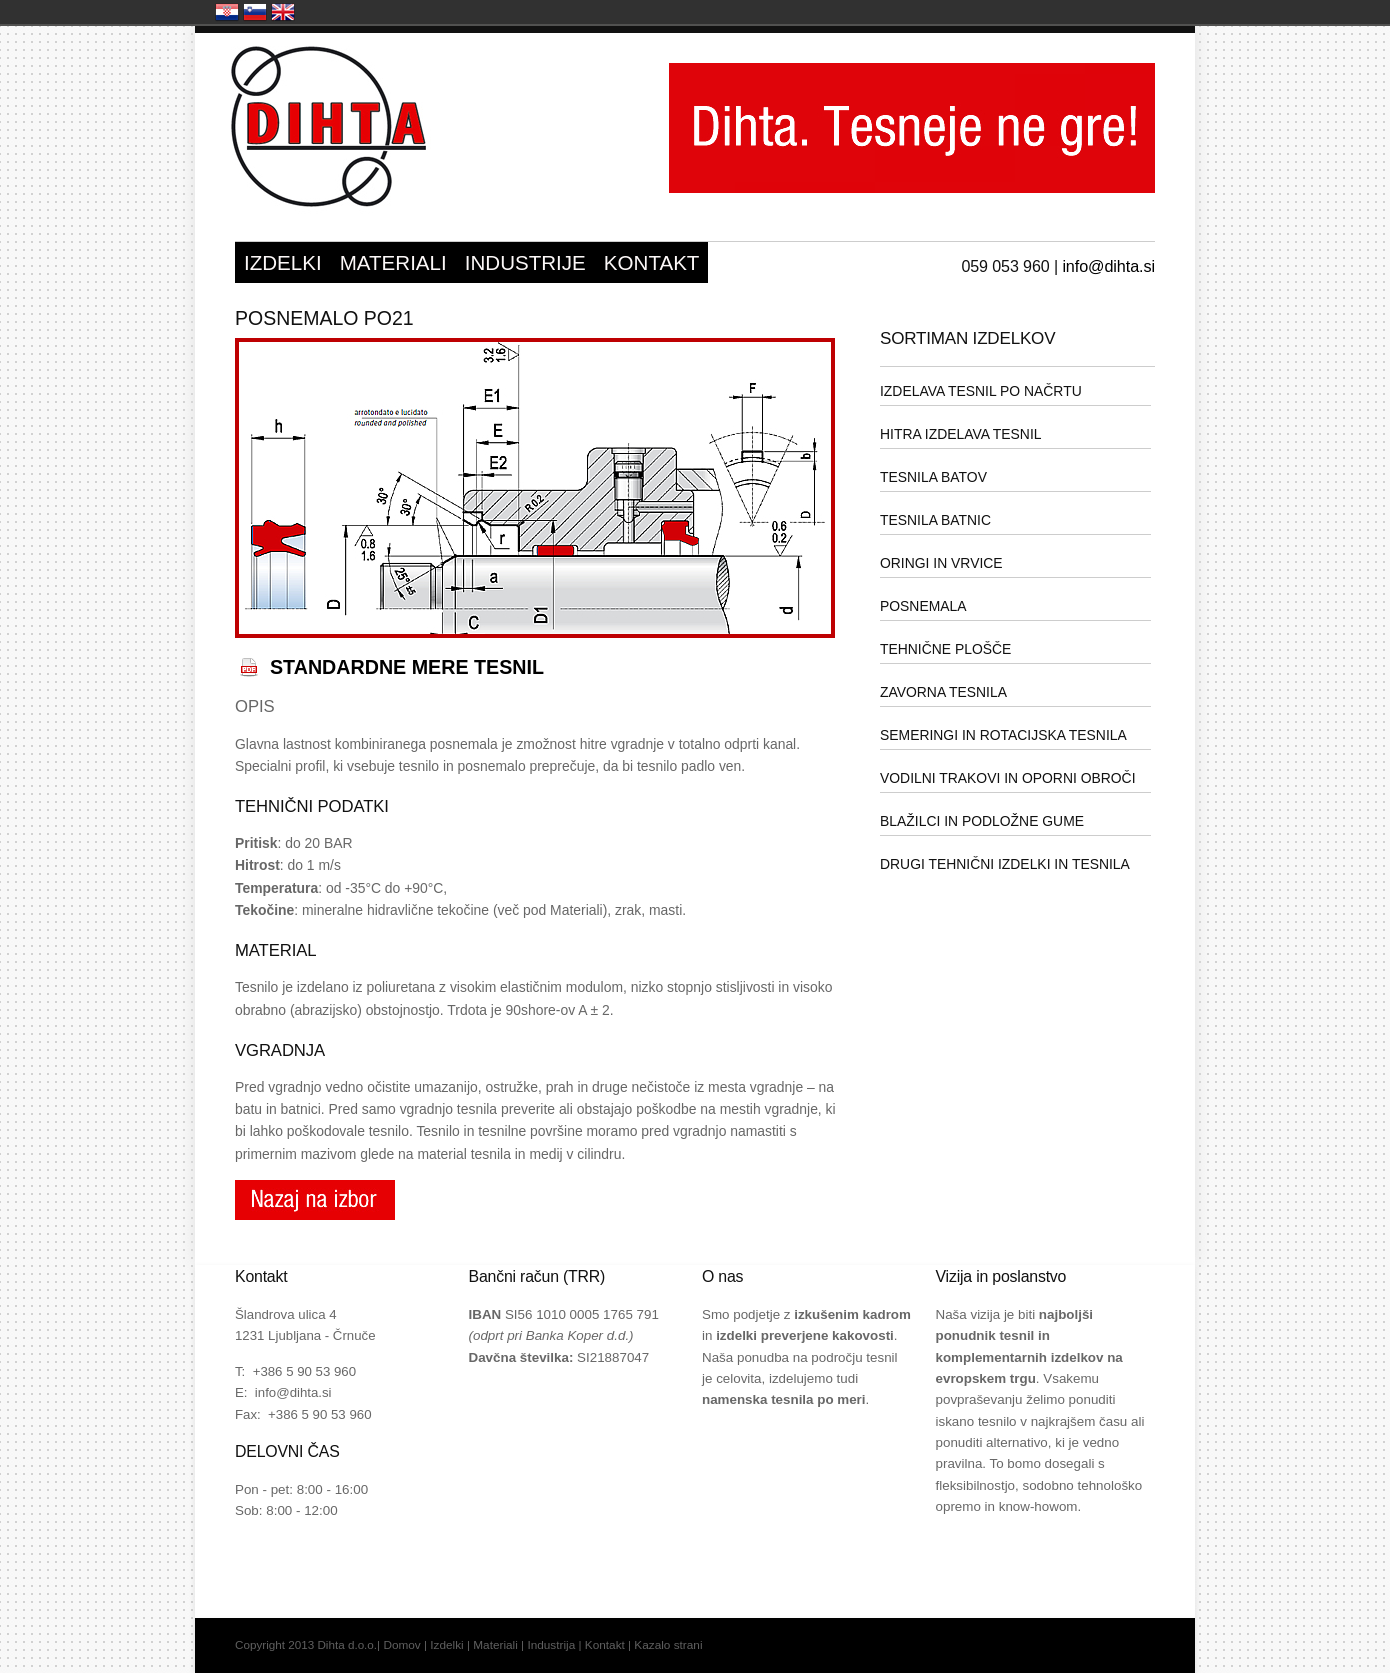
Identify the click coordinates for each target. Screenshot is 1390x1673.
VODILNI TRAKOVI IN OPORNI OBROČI (1008, 778)
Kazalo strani (668, 1645)
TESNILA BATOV (933, 477)
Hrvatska (227, 12)
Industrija (551, 1645)
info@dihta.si (1108, 266)
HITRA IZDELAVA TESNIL (961, 434)
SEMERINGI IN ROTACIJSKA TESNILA (1003, 735)
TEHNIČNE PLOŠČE (945, 649)
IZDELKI (283, 262)
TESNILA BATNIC (935, 520)
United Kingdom (283, 12)
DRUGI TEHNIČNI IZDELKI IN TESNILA (1005, 864)
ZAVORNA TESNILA (943, 692)
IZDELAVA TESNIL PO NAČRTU (981, 391)
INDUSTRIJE (525, 262)
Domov (401, 1645)
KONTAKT (652, 262)
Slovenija (255, 12)
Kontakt (605, 1645)
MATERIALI (393, 262)
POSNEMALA (923, 606)
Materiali (495, 1645)
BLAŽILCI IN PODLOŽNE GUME (982, 821)
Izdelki (446, 1645)
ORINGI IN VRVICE (941, 563)
